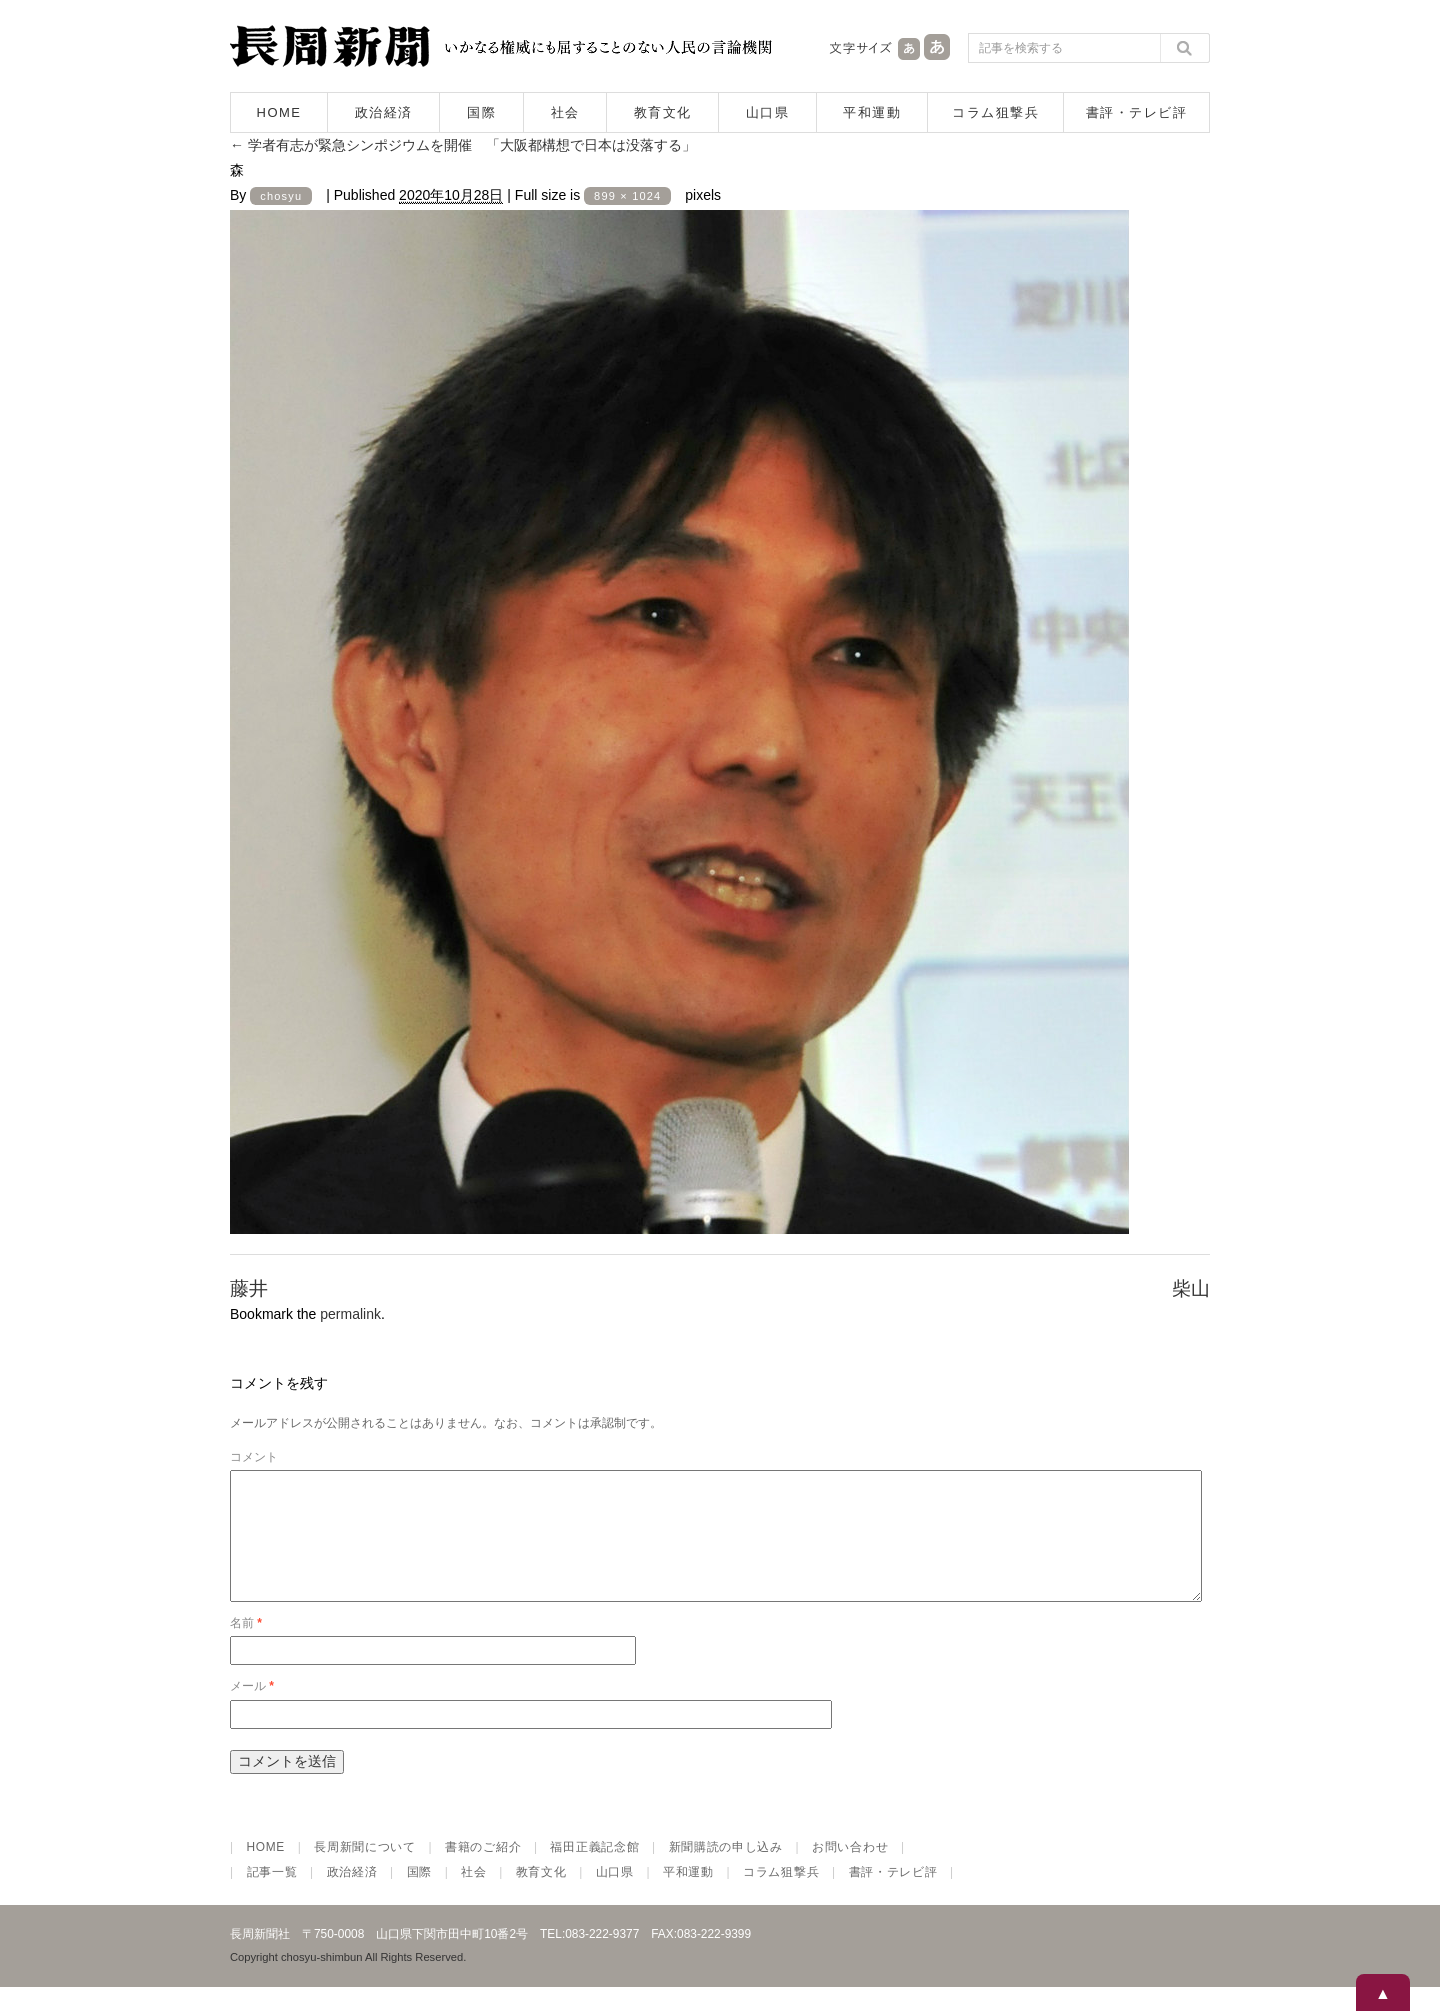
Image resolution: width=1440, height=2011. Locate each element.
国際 (481, 112)
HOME (279, 112)
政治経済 (384, 112)
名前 (246, 1647)
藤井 (249, 1288)
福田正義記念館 (594, 1871)
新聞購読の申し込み (726, 1871)
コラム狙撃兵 (995, 112)
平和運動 (872, 112)
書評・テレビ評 (1137, 112)
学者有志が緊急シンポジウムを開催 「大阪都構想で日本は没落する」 (463, 145)
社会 (565, 112)
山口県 (768, 112)
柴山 (1191, 1288)
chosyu (281, 196)
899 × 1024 (627, 196)
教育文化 (663, 112)
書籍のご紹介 (483, 1871)
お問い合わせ (850, 1871)
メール (252, 1710)
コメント (254, 1457)
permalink (350, 1314)
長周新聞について (365, 1871)
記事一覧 (272, 1896)
